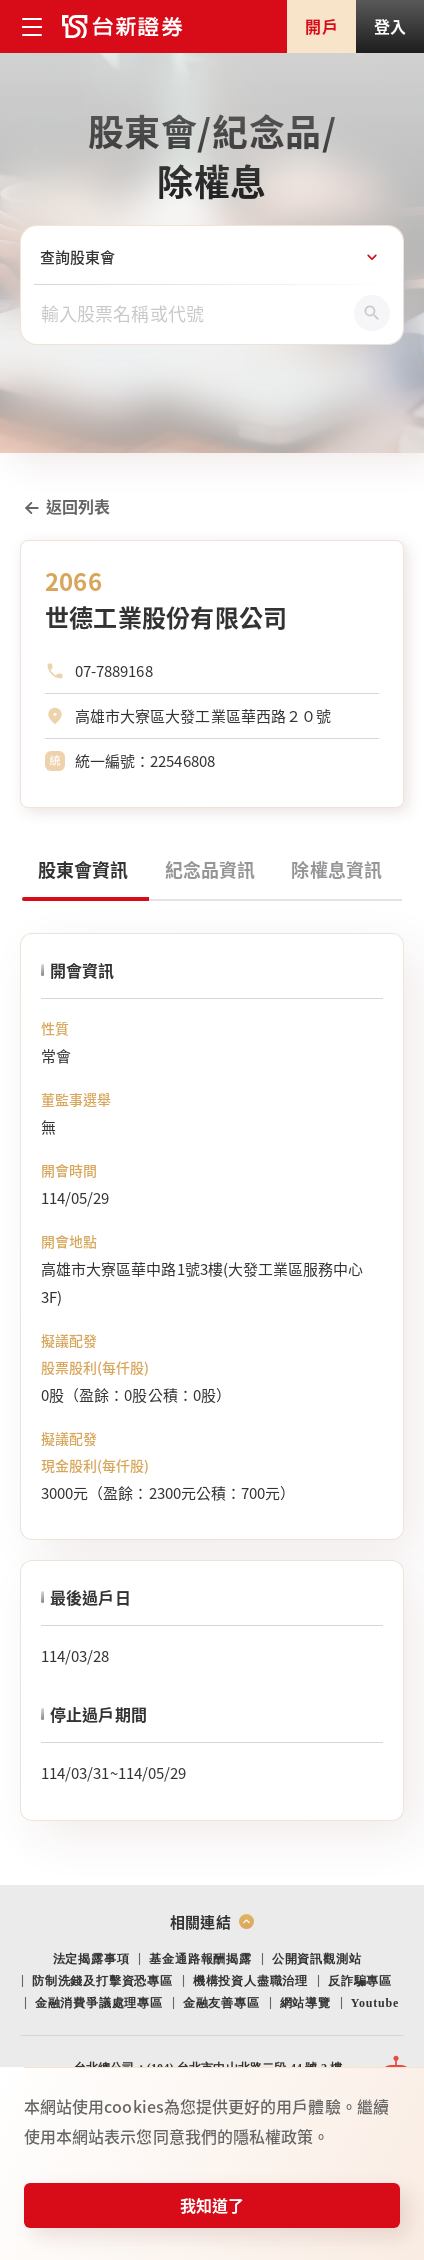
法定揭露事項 (91, 1959)
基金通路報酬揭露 (200, 1959)
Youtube (375, 2003)
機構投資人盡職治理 (250, 1981)
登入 (390, 26)
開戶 (321, 26)
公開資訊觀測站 (317, 1959)
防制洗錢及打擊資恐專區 (102, 1981)
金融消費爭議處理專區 (99, 2003)
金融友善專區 (221, 2003)
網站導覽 (305, 2003)
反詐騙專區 (360, 1981)
